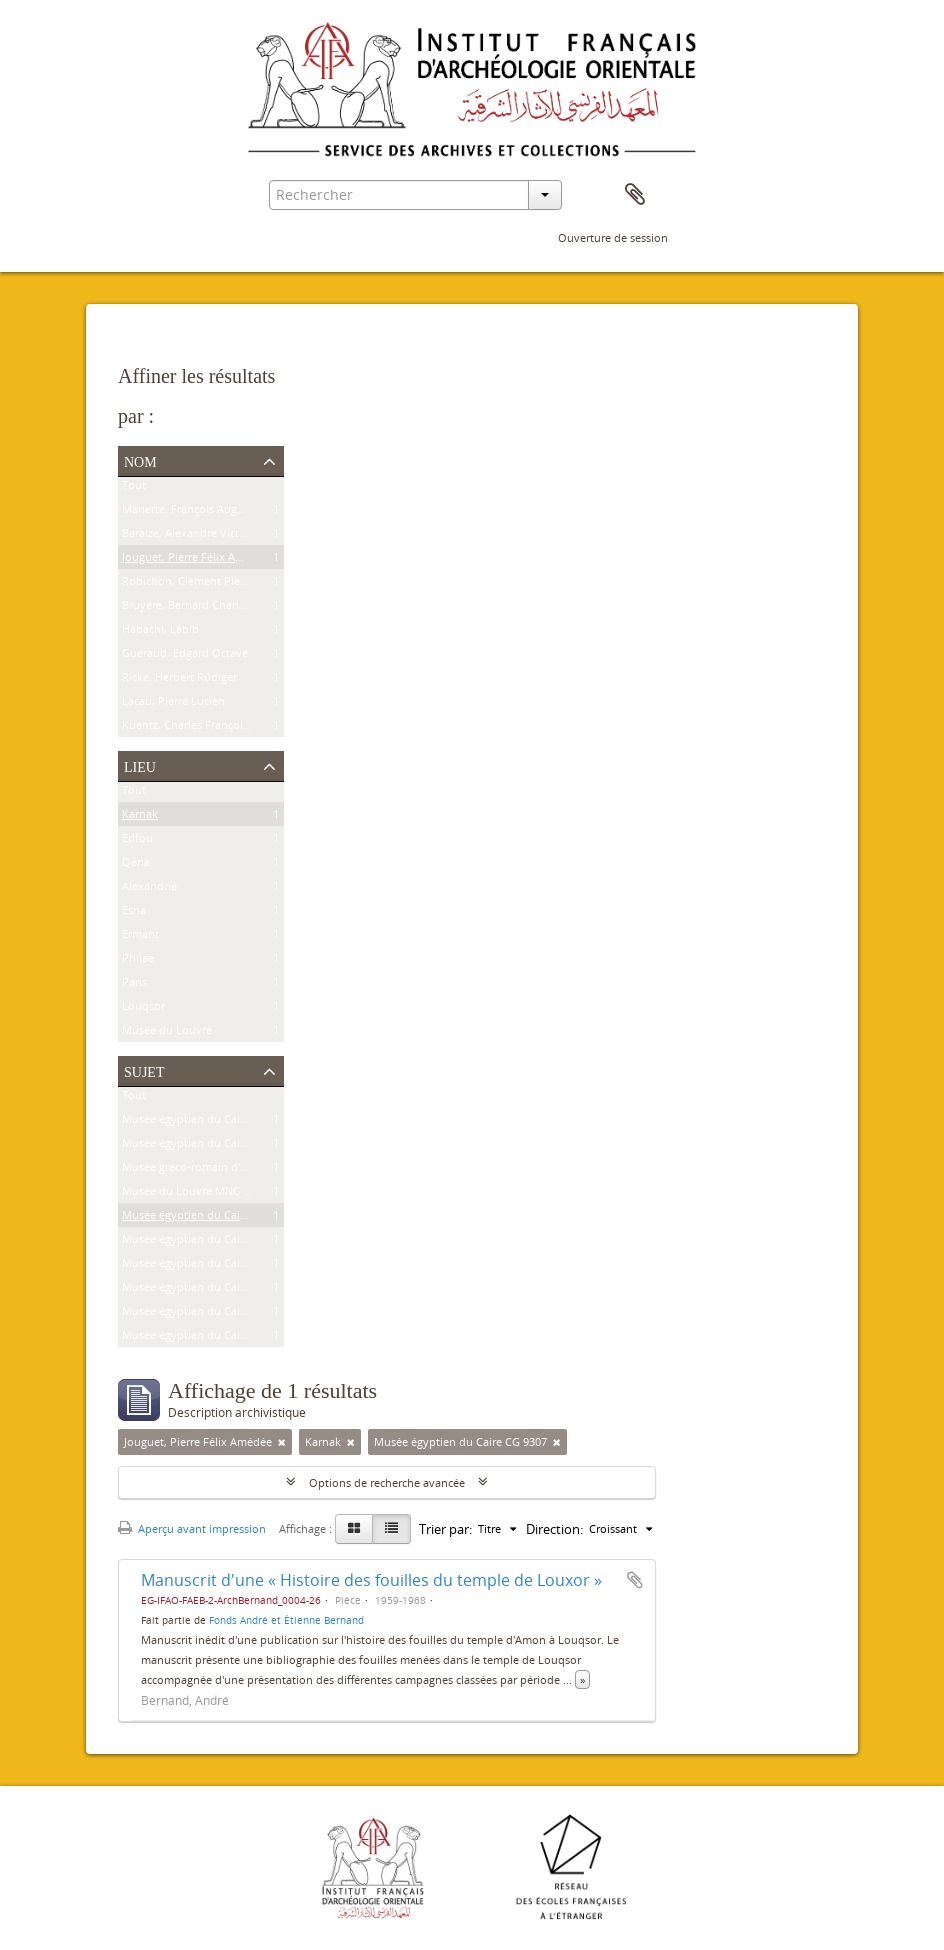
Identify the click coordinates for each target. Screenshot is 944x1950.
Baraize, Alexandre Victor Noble (203, 536)
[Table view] (391, 1529)
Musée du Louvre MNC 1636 (194, 1194)
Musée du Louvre (167, 1033)
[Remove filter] (282, 1442)
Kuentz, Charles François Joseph (204, 728)
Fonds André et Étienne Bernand (286, 1620)
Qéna (136, 865)
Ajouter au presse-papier (635, 1580)
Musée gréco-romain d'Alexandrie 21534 (225, 1170)
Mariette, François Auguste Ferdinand (218, 512)
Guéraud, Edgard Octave (185, 656)
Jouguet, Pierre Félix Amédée (196, 560)
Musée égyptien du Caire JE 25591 (208, 1266)
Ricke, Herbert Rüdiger (179, 680)
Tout (134, 488)
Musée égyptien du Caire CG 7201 (208, 1314)
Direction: (554, 1529)
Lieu (140, 765)
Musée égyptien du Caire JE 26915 (208, 1242)
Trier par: (445, 1529)
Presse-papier (635, 195)
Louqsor (143, 1009)
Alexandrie (149, 889)
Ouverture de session (613, 237)
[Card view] (354, 1529)
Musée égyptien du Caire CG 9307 (208, 1218)
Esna (134, 913)
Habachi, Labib (160, 632)
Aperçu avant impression (192, 1528)
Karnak (140, 817)
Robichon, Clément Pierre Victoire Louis (224, 584)
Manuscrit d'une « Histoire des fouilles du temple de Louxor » (371, 1580)
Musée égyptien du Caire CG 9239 (208, 1122)
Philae (138, 961)
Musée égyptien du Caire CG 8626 (208, 1146)
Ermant (140, 937)
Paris (134, 985)
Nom (140, 460)
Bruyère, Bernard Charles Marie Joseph (221, 608)
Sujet (144, 1070)
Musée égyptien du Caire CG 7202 (208, 1338)
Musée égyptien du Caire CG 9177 (208, 1290)
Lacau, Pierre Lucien (173, 704)
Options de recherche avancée (387, 1482)
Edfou (137, 841)
